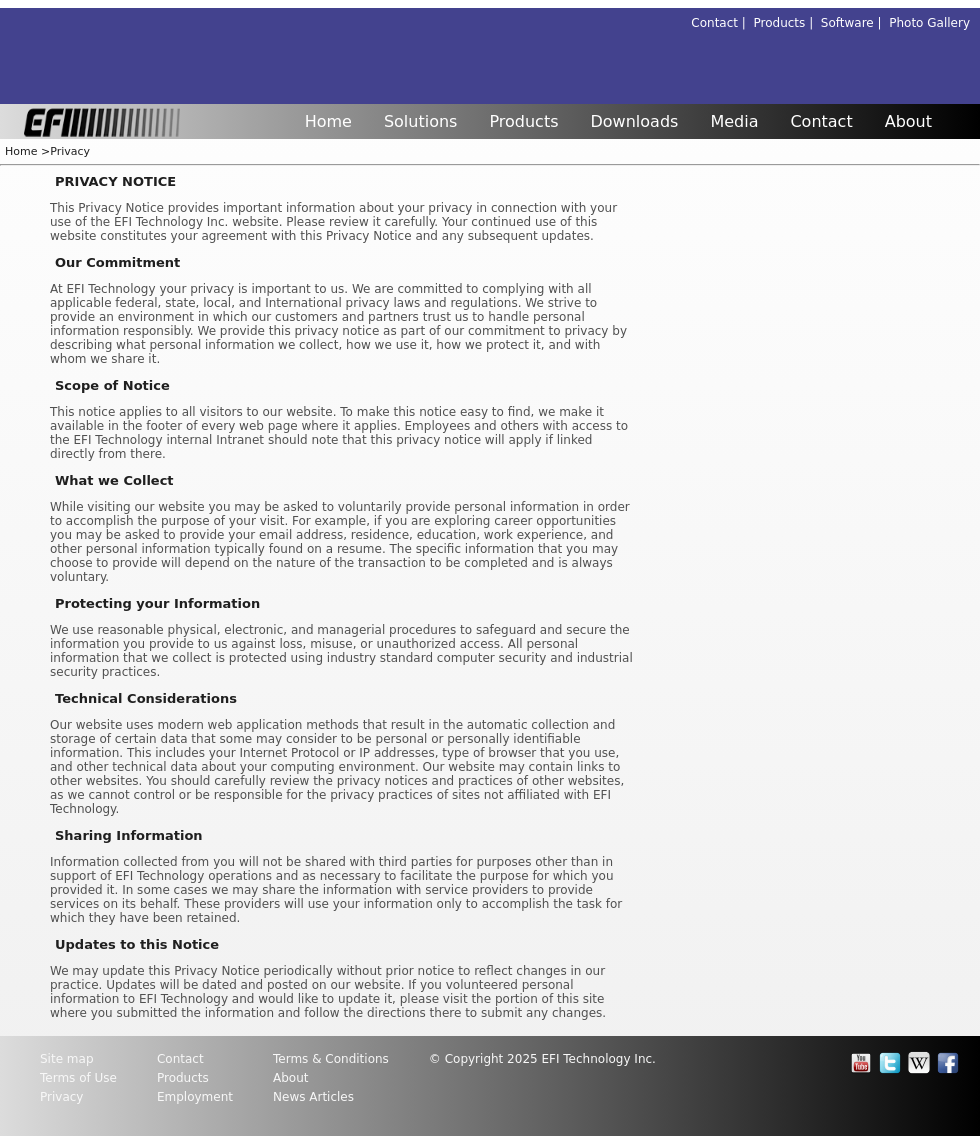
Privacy (70, 151)
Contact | (722, 23)
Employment (195, 1097)
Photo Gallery (929, 23)
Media (734, 121)
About (908, 121)
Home (328, 121)
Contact (821, 121)
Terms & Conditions (331, 1059)
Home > (27, 151)
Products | (787, 23)
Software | (855, 23)
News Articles (313, 1097)
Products (523, 121)
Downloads (635, 121)
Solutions (421, 121)
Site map (67, 1059)
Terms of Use (78, 1078)
